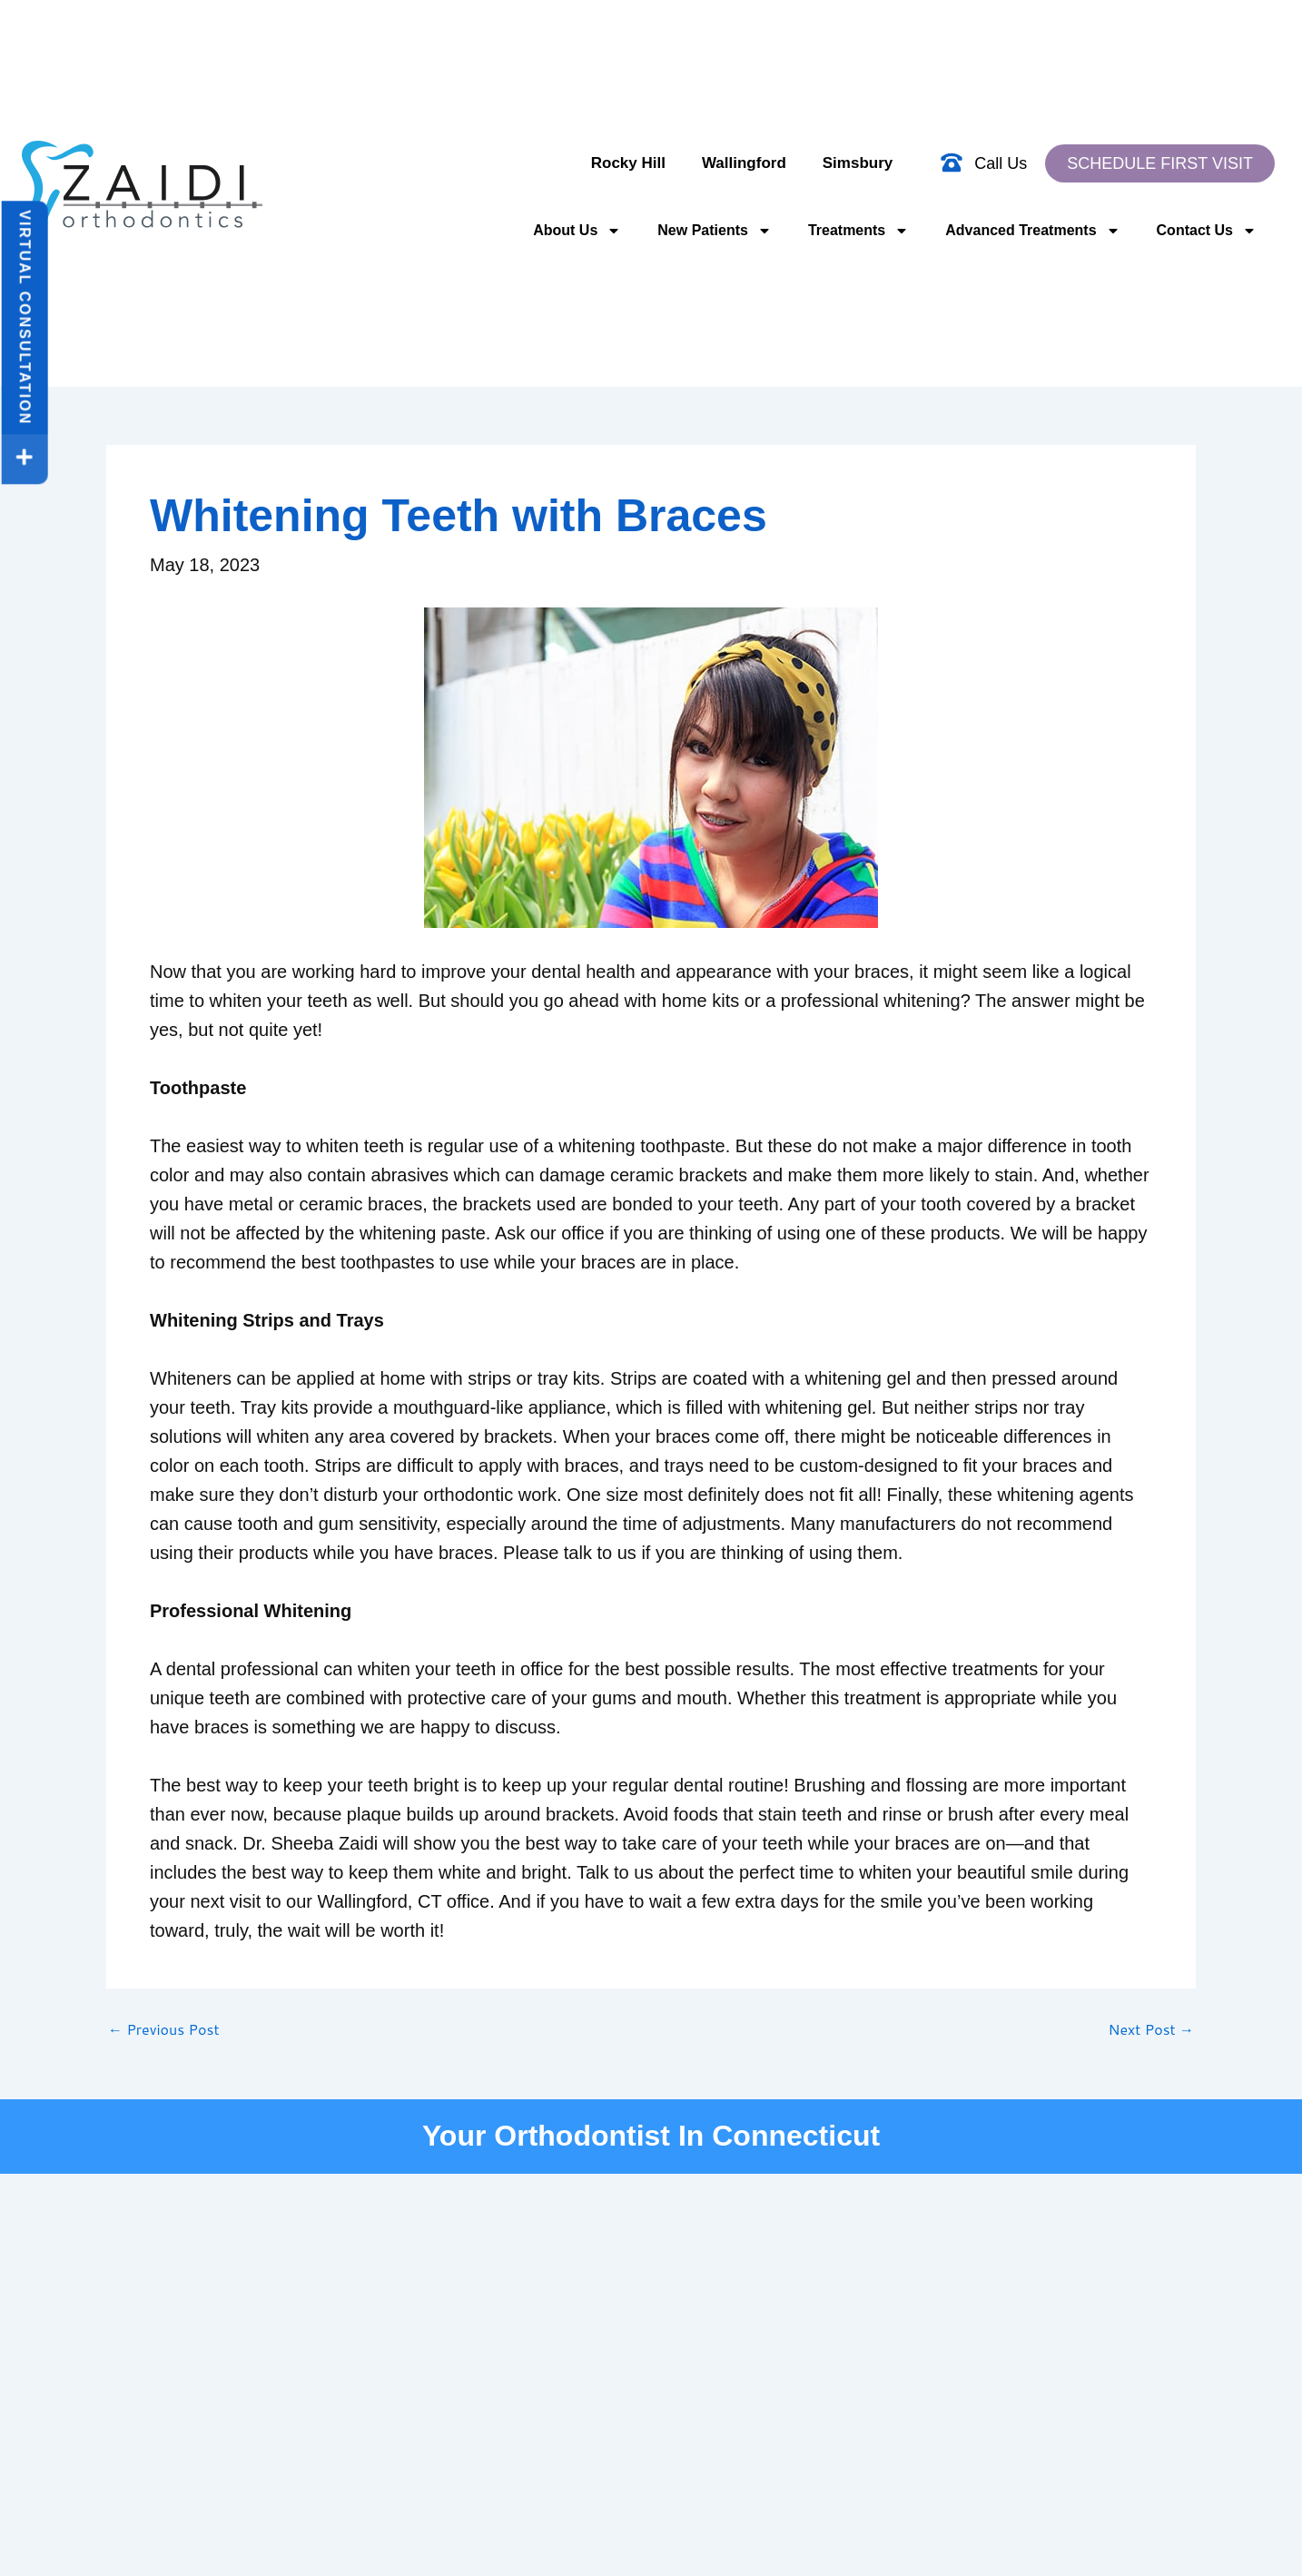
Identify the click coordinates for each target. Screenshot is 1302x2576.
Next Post (1151, 2029)
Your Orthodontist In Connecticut (651, 2135)
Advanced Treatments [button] (1032, 230)
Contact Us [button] (1207, 230)
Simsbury (858, 163)
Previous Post (163, 2029)
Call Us (1000, 163)
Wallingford (744, 163)
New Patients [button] (714, 230)
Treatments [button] (858, 230)
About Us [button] (577, 230)
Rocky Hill (628, 163)
